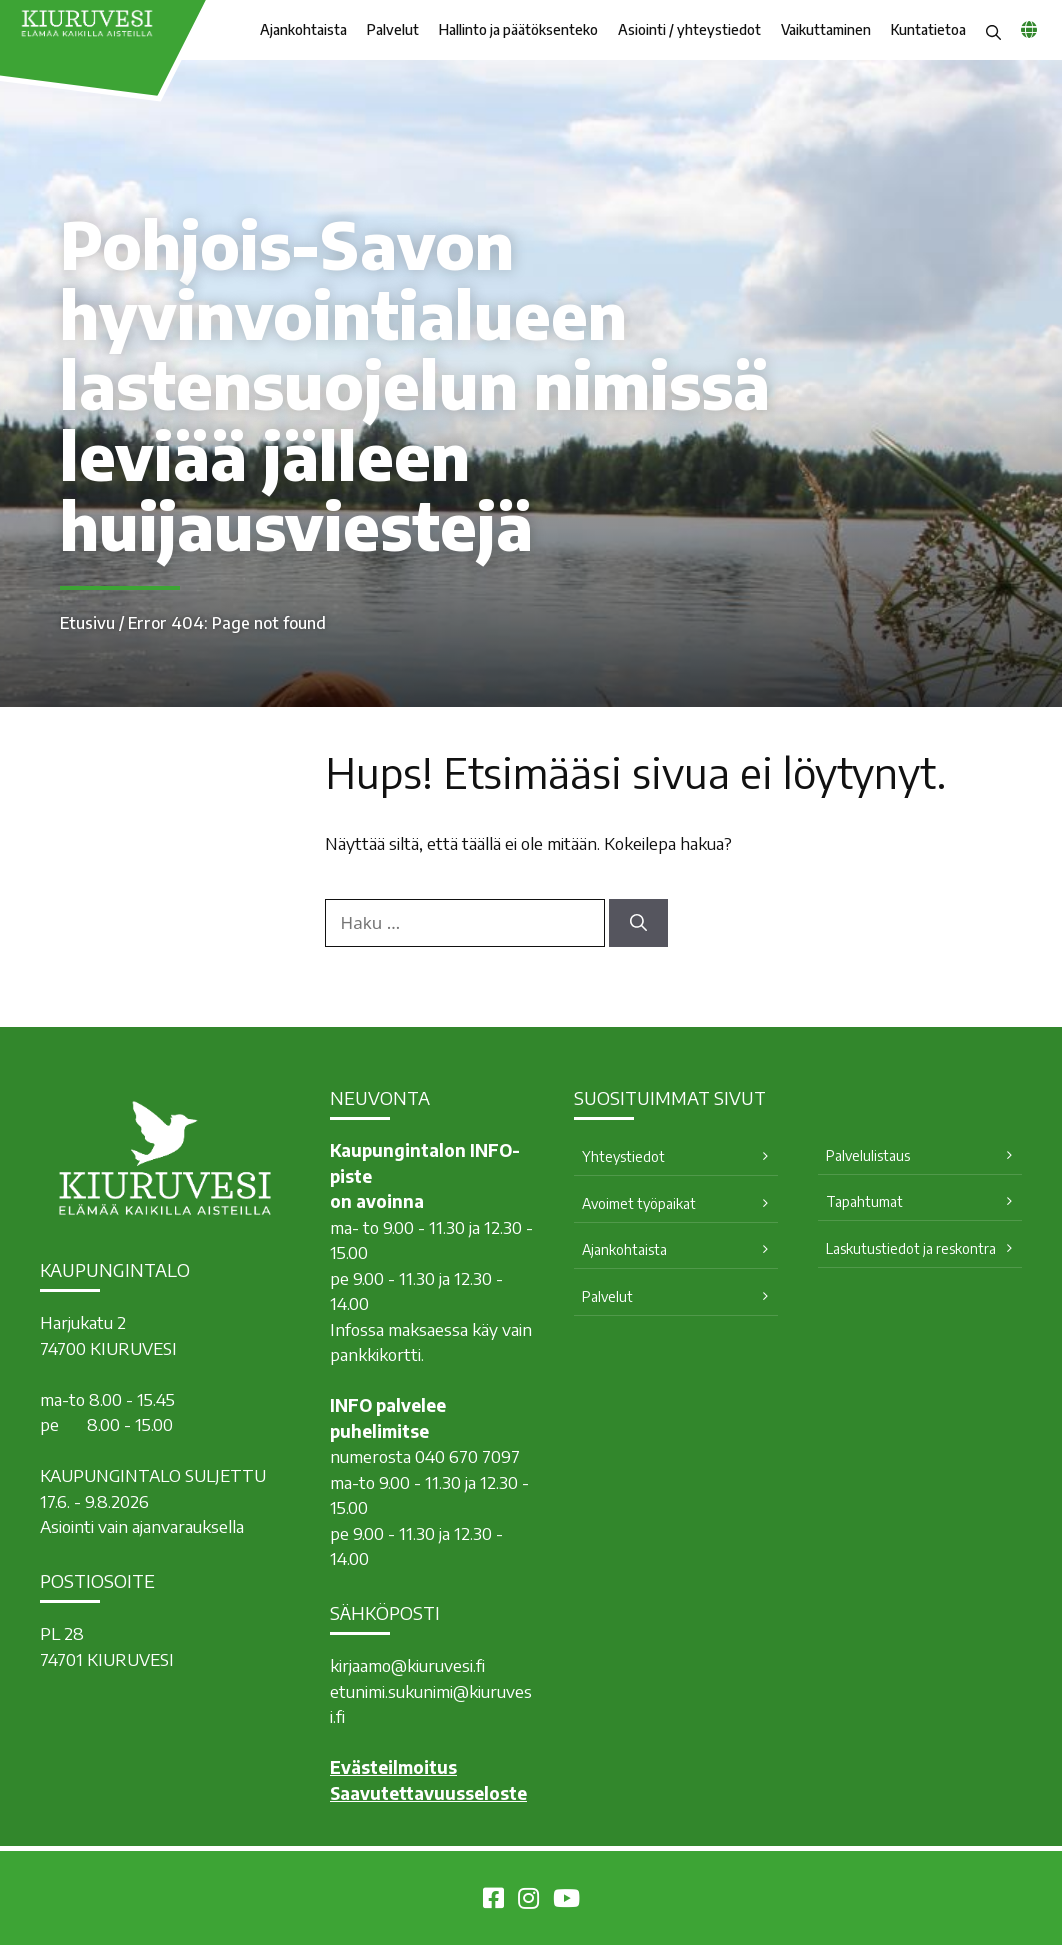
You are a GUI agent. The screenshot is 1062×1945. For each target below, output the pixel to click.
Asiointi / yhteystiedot (689, 29)
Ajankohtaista (303, 29)
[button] (993, 30)
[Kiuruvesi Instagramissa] (528, 1901)
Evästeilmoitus (393, 1767)
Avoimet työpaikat (639, 1203)
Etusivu (87, 623)
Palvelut (393, 29)
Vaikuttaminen (826, 29)
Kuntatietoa (928, 29)
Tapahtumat (864, 1201)
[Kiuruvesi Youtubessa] (566, 1901)
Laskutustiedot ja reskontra (911, 1248)
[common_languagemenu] (1029, 29)
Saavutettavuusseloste (428, 1793)
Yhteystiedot (623, 1156)
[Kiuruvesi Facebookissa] (493, 1901)
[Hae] (638, 923)
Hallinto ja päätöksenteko (518, 29)
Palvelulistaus (868, 1155)
